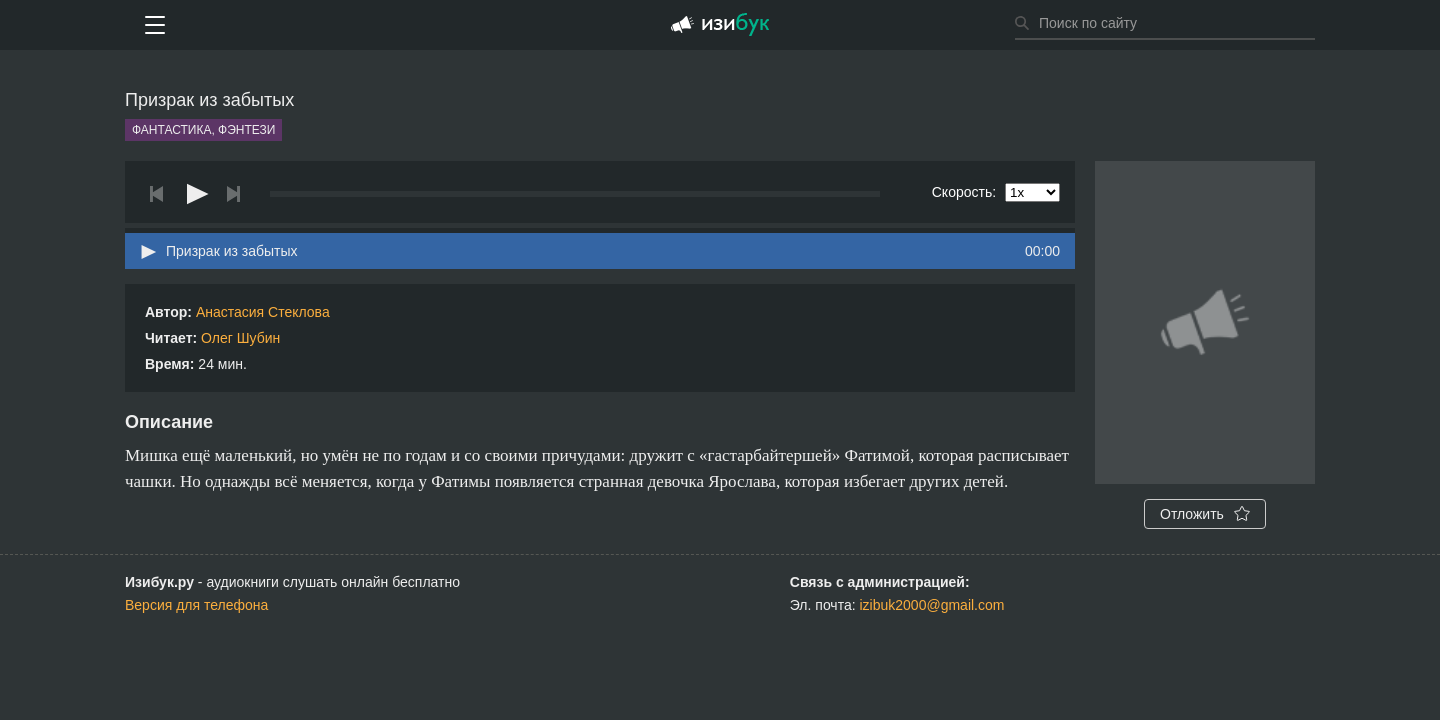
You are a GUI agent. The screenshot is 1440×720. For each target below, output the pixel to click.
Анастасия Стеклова (263, 312)
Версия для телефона (196, 605)
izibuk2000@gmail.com (932, 605)
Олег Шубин (240, 338)
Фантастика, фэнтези (203, 130)
